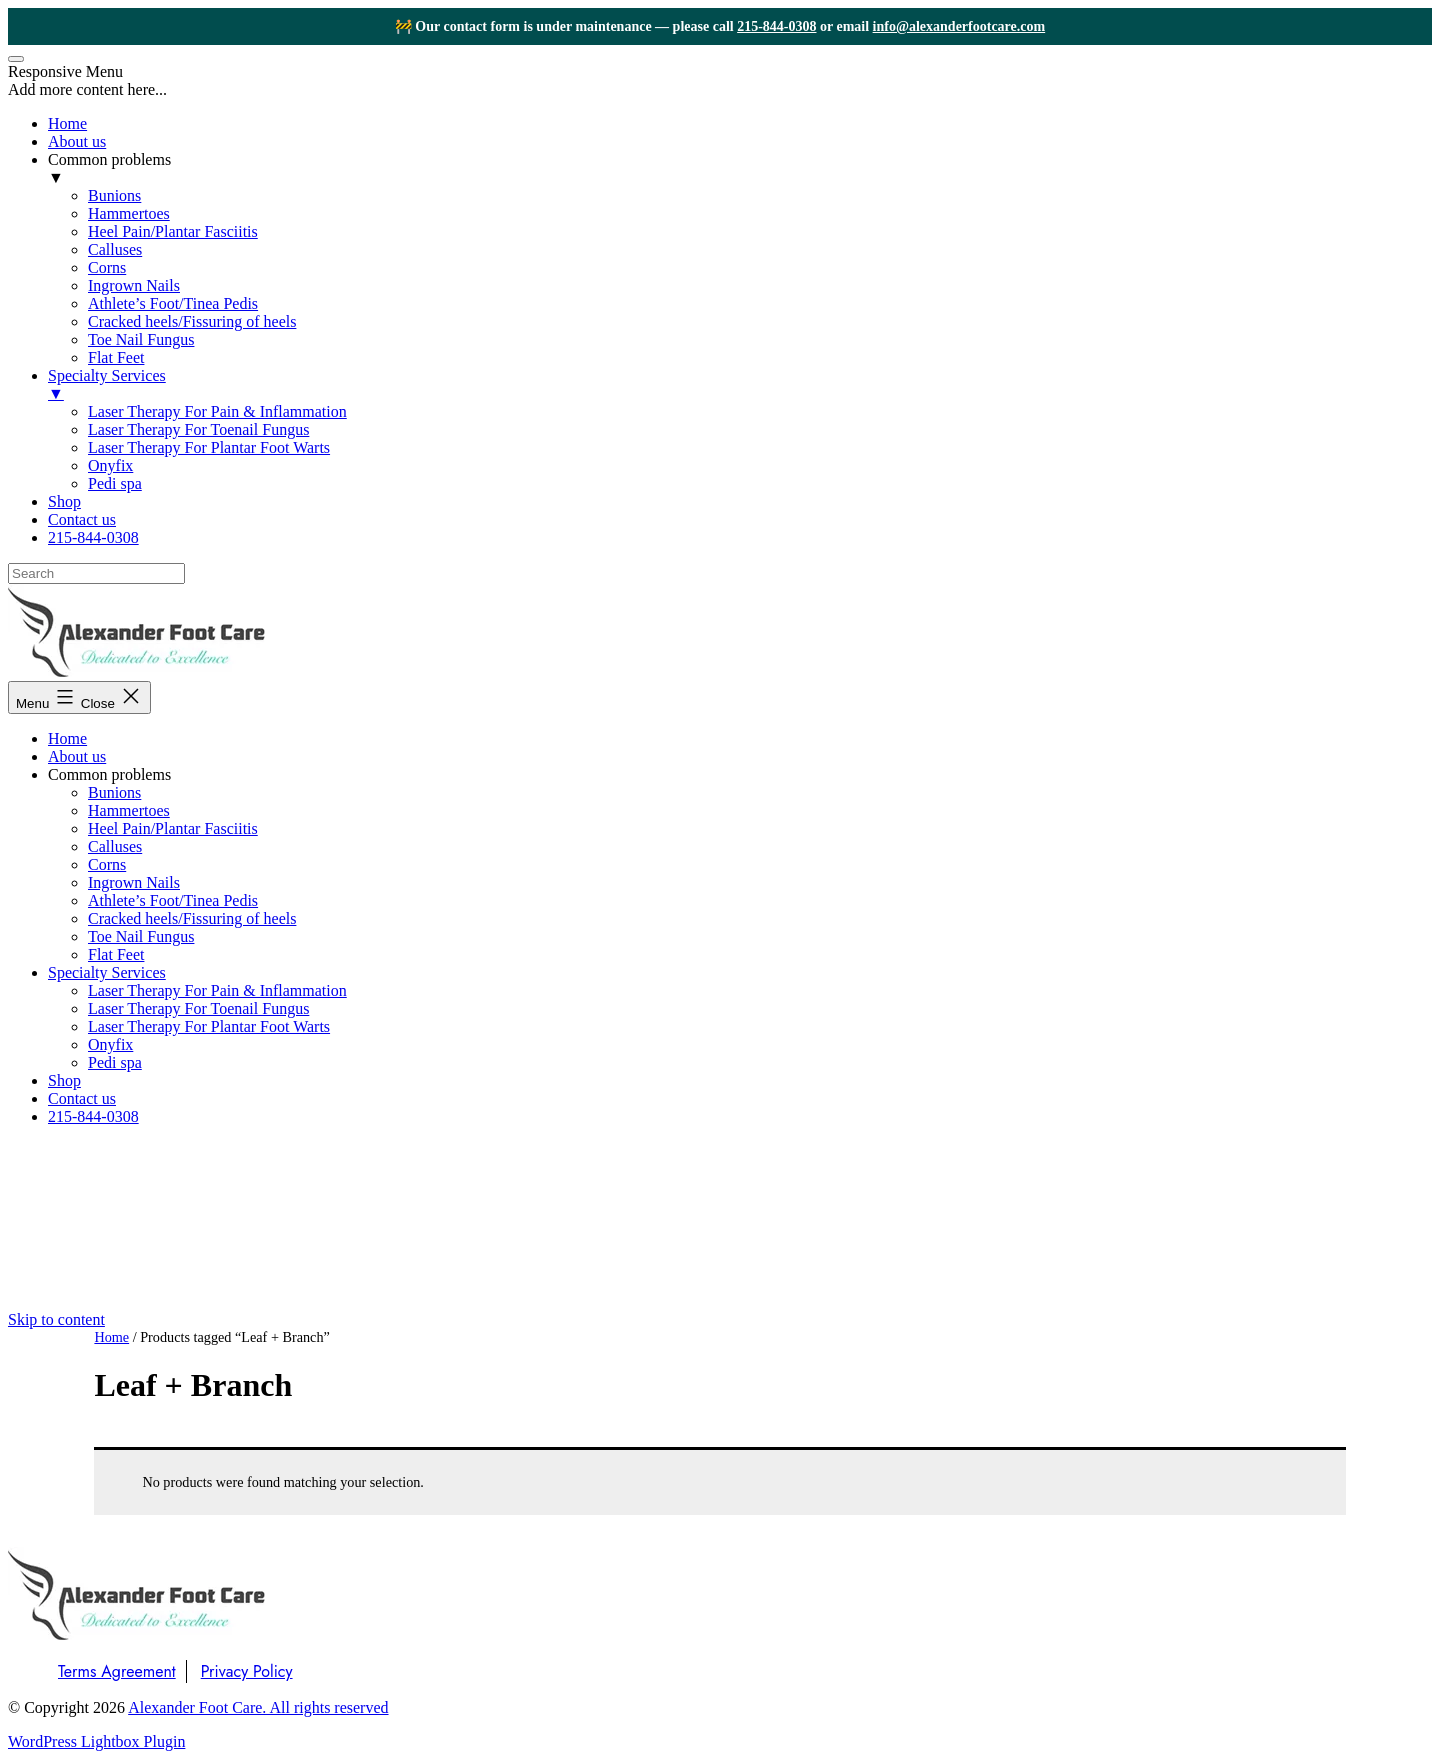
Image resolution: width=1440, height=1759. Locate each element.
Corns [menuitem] (107, 267)
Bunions (114, 792)
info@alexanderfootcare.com (959, 26)
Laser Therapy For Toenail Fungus (198, 1008)
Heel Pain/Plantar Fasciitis (173, 828)
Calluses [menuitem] (115, 249)
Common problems (109, 774)
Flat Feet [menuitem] (116, 357)
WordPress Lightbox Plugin (96, 1741)
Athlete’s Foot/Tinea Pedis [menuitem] (173, 303)
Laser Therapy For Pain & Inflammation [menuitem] (217, 411)
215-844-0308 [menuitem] (93, 537)
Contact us (82, 1098)
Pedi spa (115, 1062)
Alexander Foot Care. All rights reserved (258, 1707)
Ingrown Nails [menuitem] (134, 285)
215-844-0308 (776, 26)
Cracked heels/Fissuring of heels (192, 918)
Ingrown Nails (134, 882)
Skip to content (56, 1319)
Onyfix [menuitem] (110, 465)
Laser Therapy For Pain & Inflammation (217, 990)
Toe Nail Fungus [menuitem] (141, 339)
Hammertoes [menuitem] (129, 213)
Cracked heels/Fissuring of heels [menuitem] (192, 321)
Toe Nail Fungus (141, 936)
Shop (64, 1080)
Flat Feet (116, 954)
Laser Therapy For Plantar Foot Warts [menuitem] (209, 447)
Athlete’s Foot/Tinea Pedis (173, 900)
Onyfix (110, 1044)
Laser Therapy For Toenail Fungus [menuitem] (198, 429)
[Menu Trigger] (16, 59)
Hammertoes (129, 810)
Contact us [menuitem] (82, 519)
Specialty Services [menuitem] (740, 385)
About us (77, 756)
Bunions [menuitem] (114, 195)
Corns (107, 864)
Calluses (115, 846)
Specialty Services (107, 972)
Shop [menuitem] (64, 501)
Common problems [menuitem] (740, 169)
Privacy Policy (247, 1671)
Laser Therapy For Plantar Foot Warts (209, 1026)
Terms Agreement (117, 1671)
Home (67, 738)
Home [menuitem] (67, 123)
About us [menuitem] (77, 141)
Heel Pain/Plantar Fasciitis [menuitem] (173, 231)
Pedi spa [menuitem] (115, 483)
